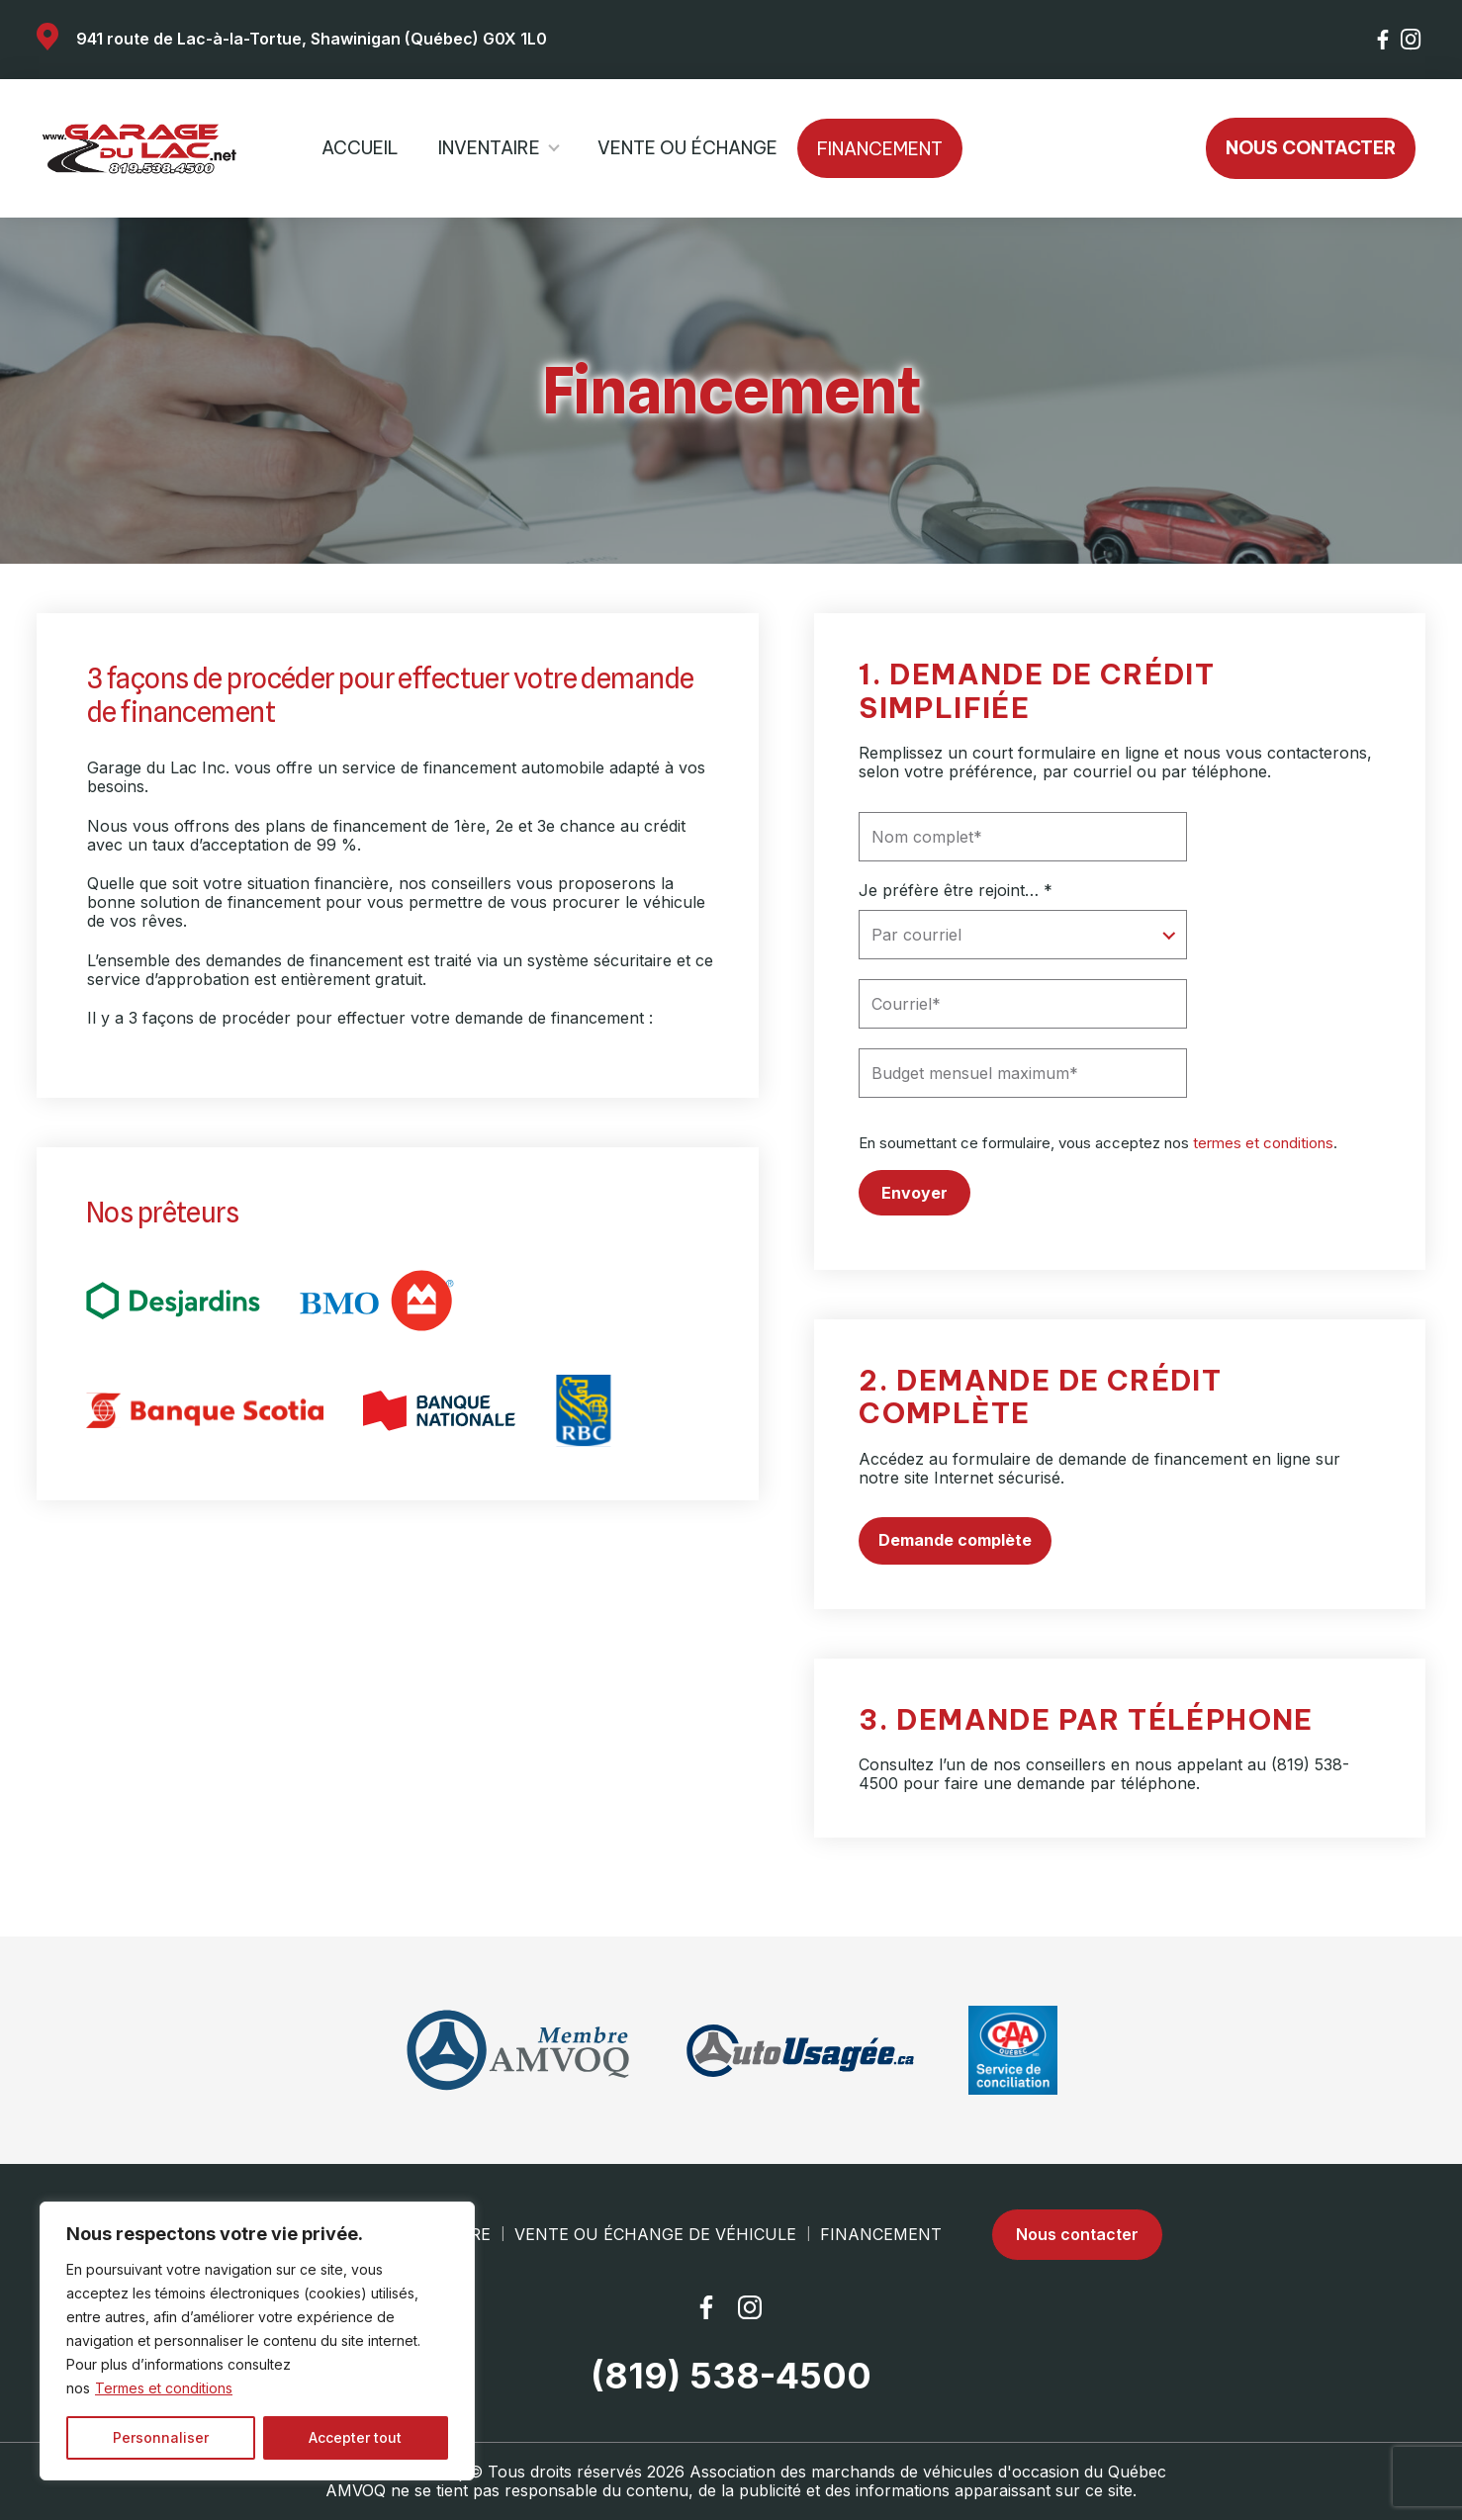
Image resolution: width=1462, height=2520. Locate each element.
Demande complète (955, 1540)
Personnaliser (161, 2437)
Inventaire (489, 147)
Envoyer (914, 1193)
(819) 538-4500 (731, 2376)
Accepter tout (355, 2437)
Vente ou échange (687, 147)
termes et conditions (1263, 1142)
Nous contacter (1311, 147)
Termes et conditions (163, 2388)
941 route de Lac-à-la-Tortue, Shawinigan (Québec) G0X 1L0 (311, 38)
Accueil (360, 147)
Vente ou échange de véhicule (655, 2234)
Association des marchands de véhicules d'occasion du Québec (927, 2471)
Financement (880, 148)
